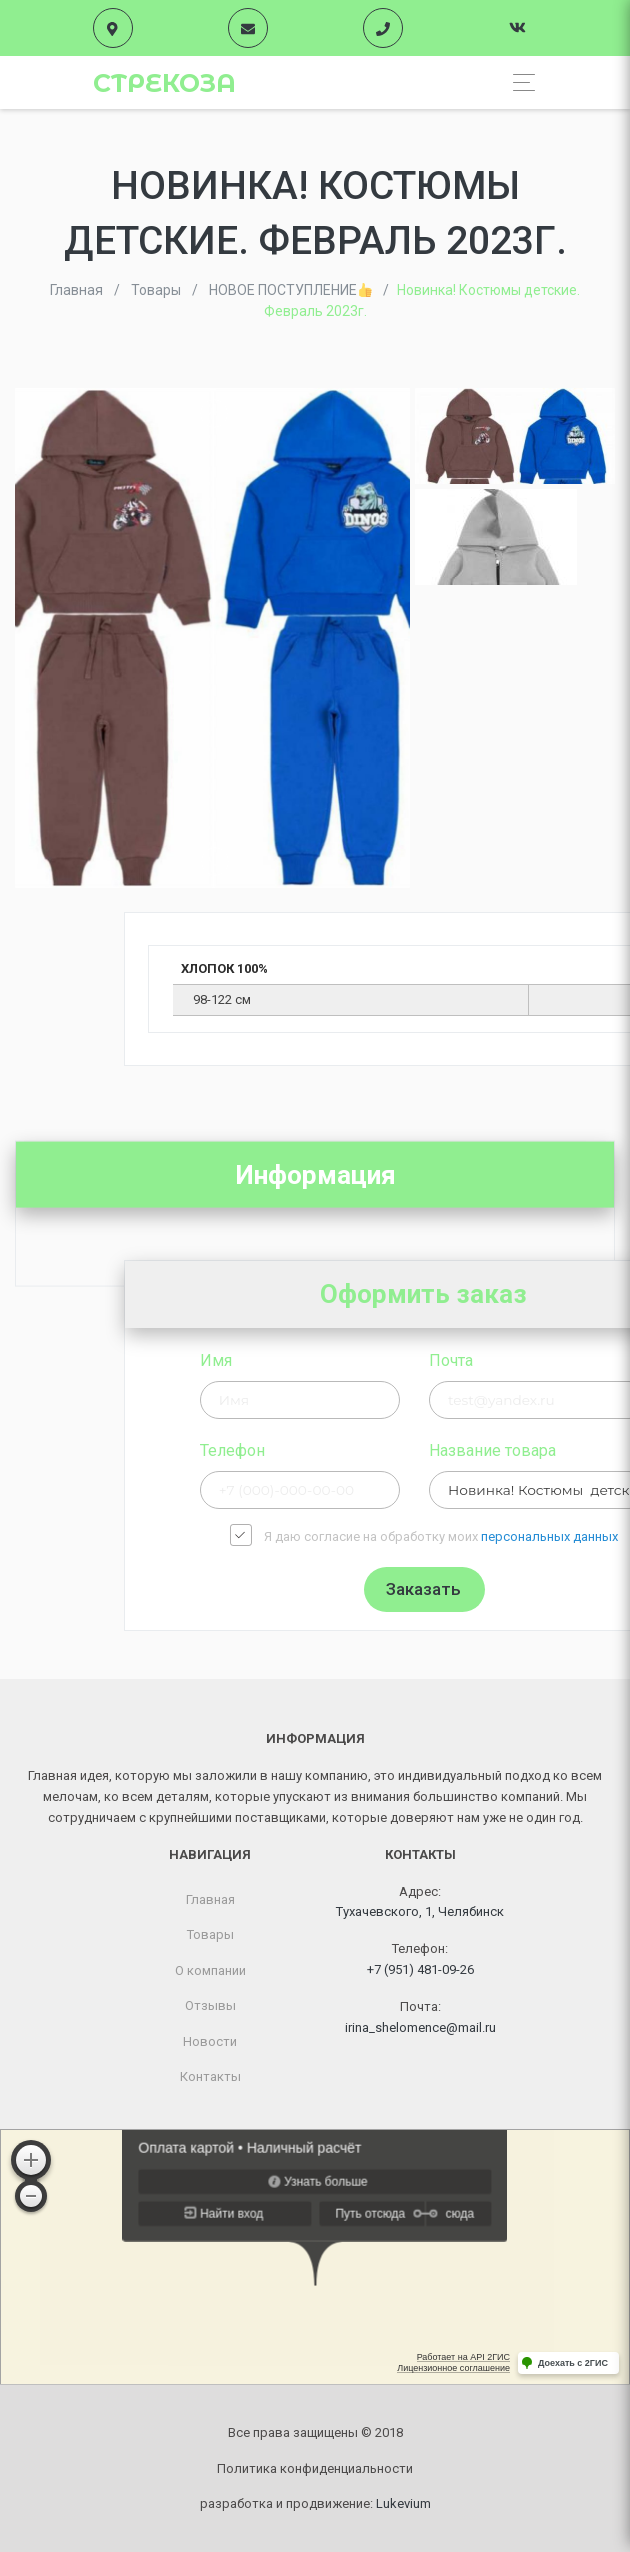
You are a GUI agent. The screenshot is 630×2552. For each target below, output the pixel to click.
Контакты (210, 2076)
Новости (210, 2041)
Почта (579, 1360)
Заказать (552, 1589)
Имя (344, 1360)
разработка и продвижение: (315, 2503)
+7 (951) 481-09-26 (420, 1969)
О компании (210, 1970)
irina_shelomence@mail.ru (420, 2027)
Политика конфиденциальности (315, 2468)
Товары (210, 1934)
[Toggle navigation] (518, 82)
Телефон (360, 1450)
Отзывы (210, 2005)
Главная (210, 1899)
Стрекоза (164, 83)
